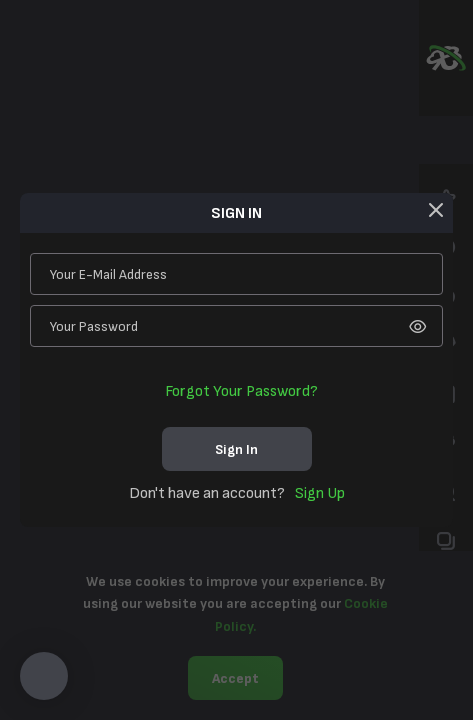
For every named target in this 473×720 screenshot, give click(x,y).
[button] (44, 676)
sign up (320, 493)
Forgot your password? (241, 391)
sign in (236, 449)
